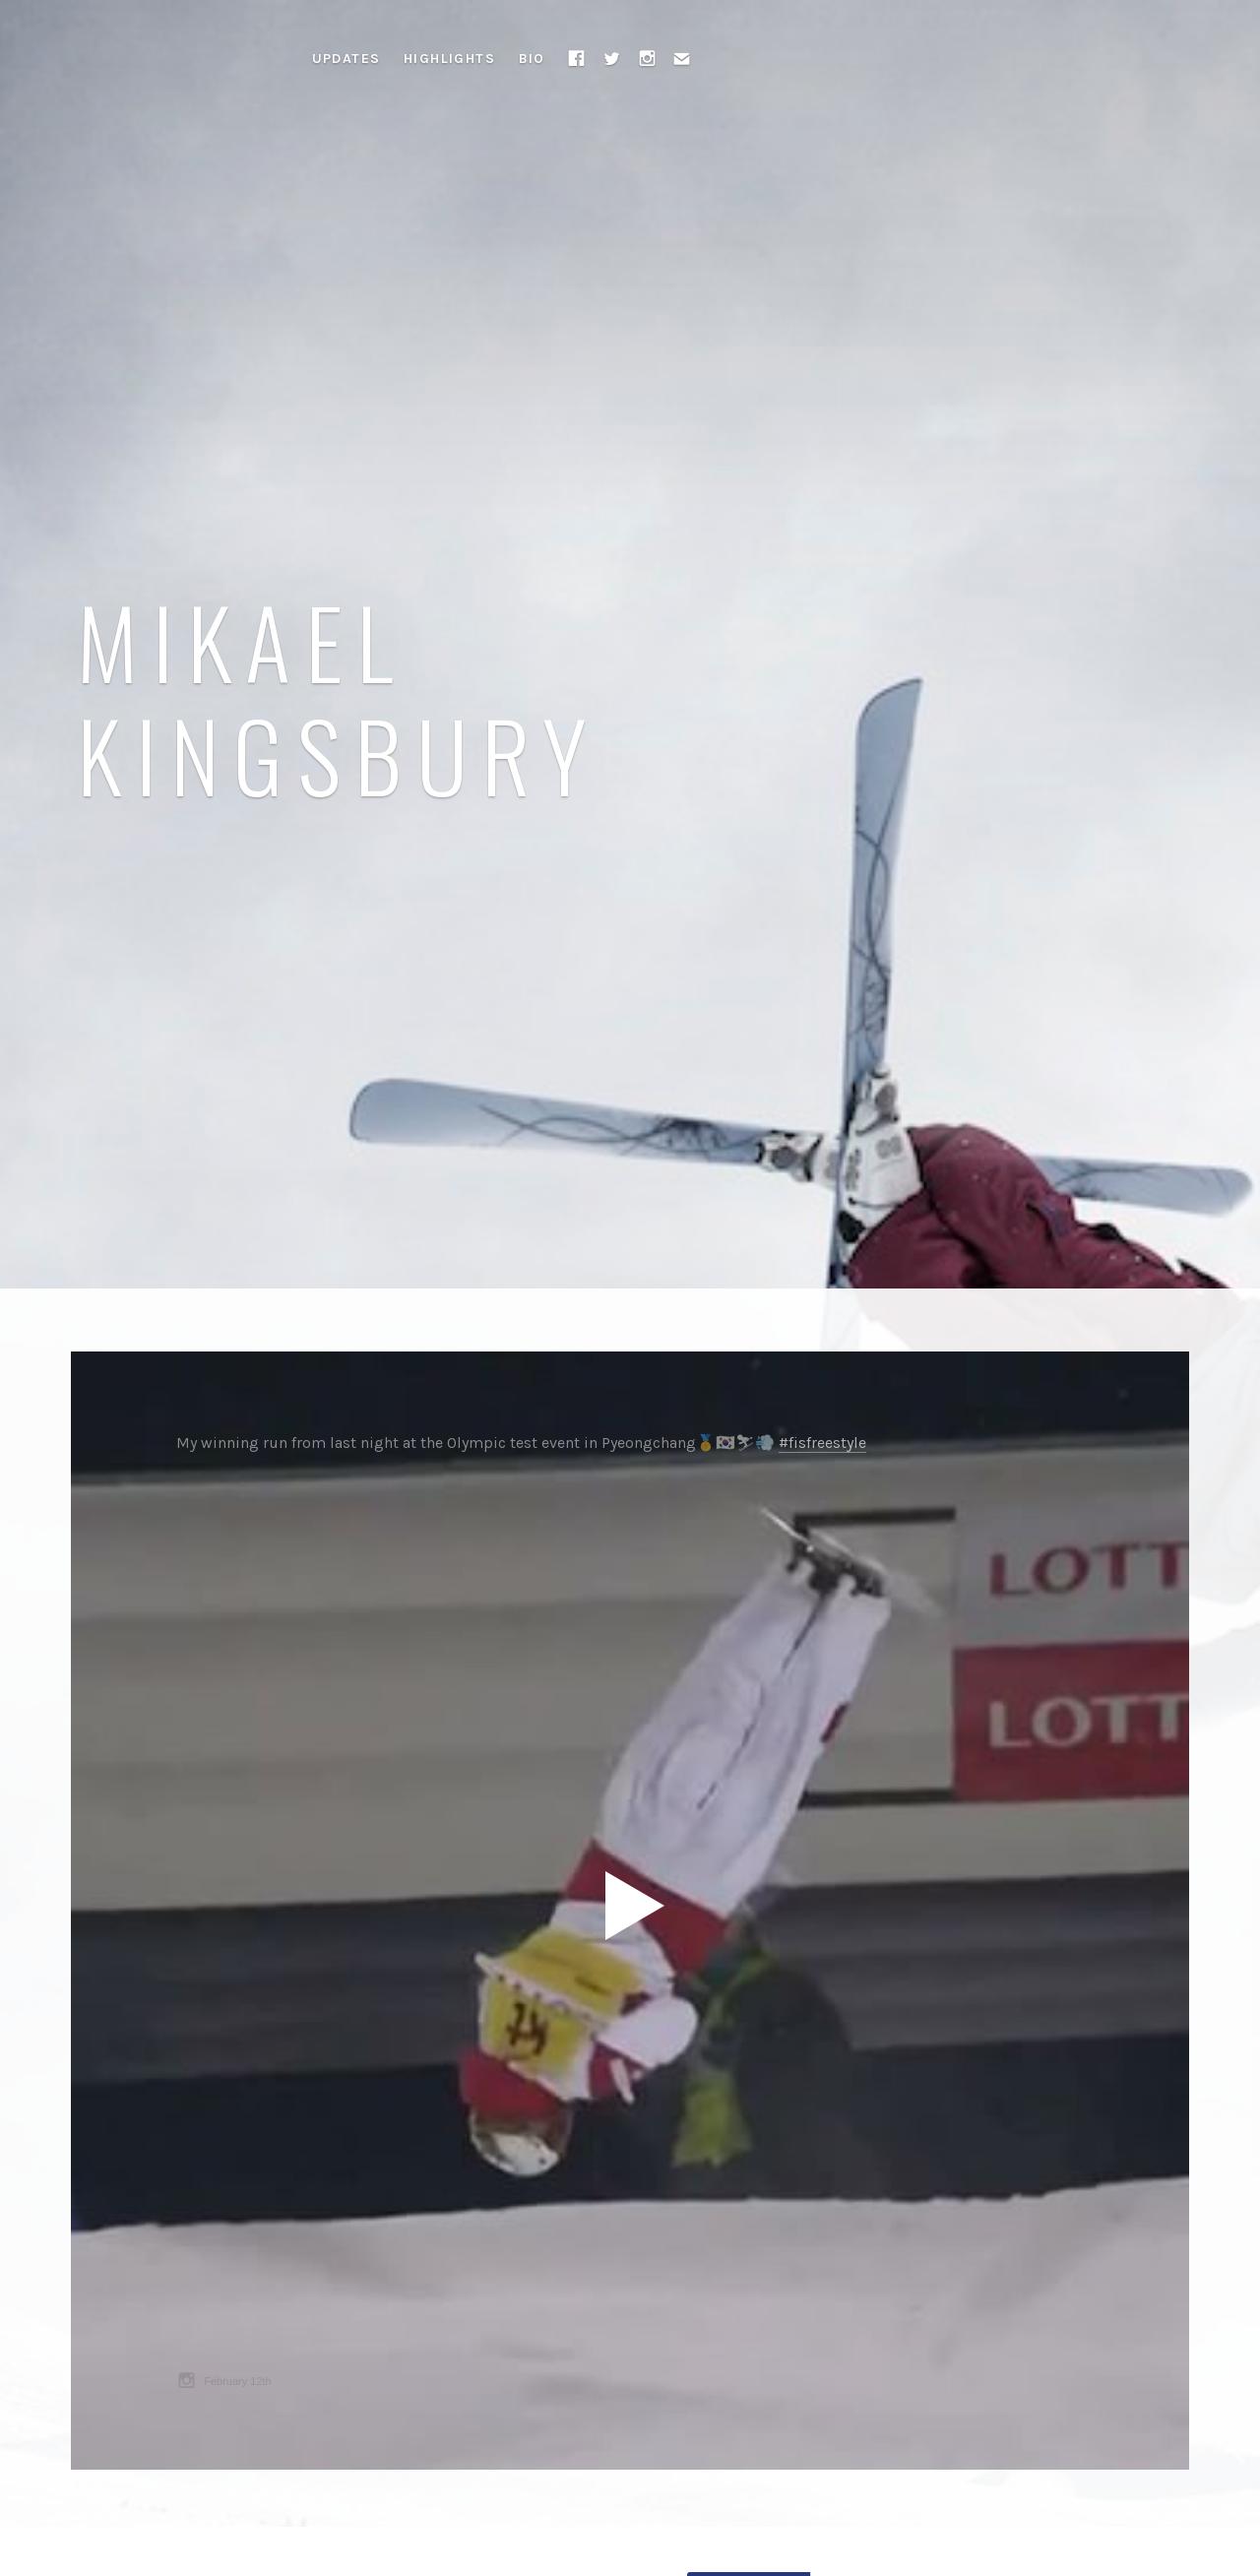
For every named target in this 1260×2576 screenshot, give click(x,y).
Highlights (449, 58)
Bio (532, 58)
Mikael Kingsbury (339, 697)
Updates (346, 58)
